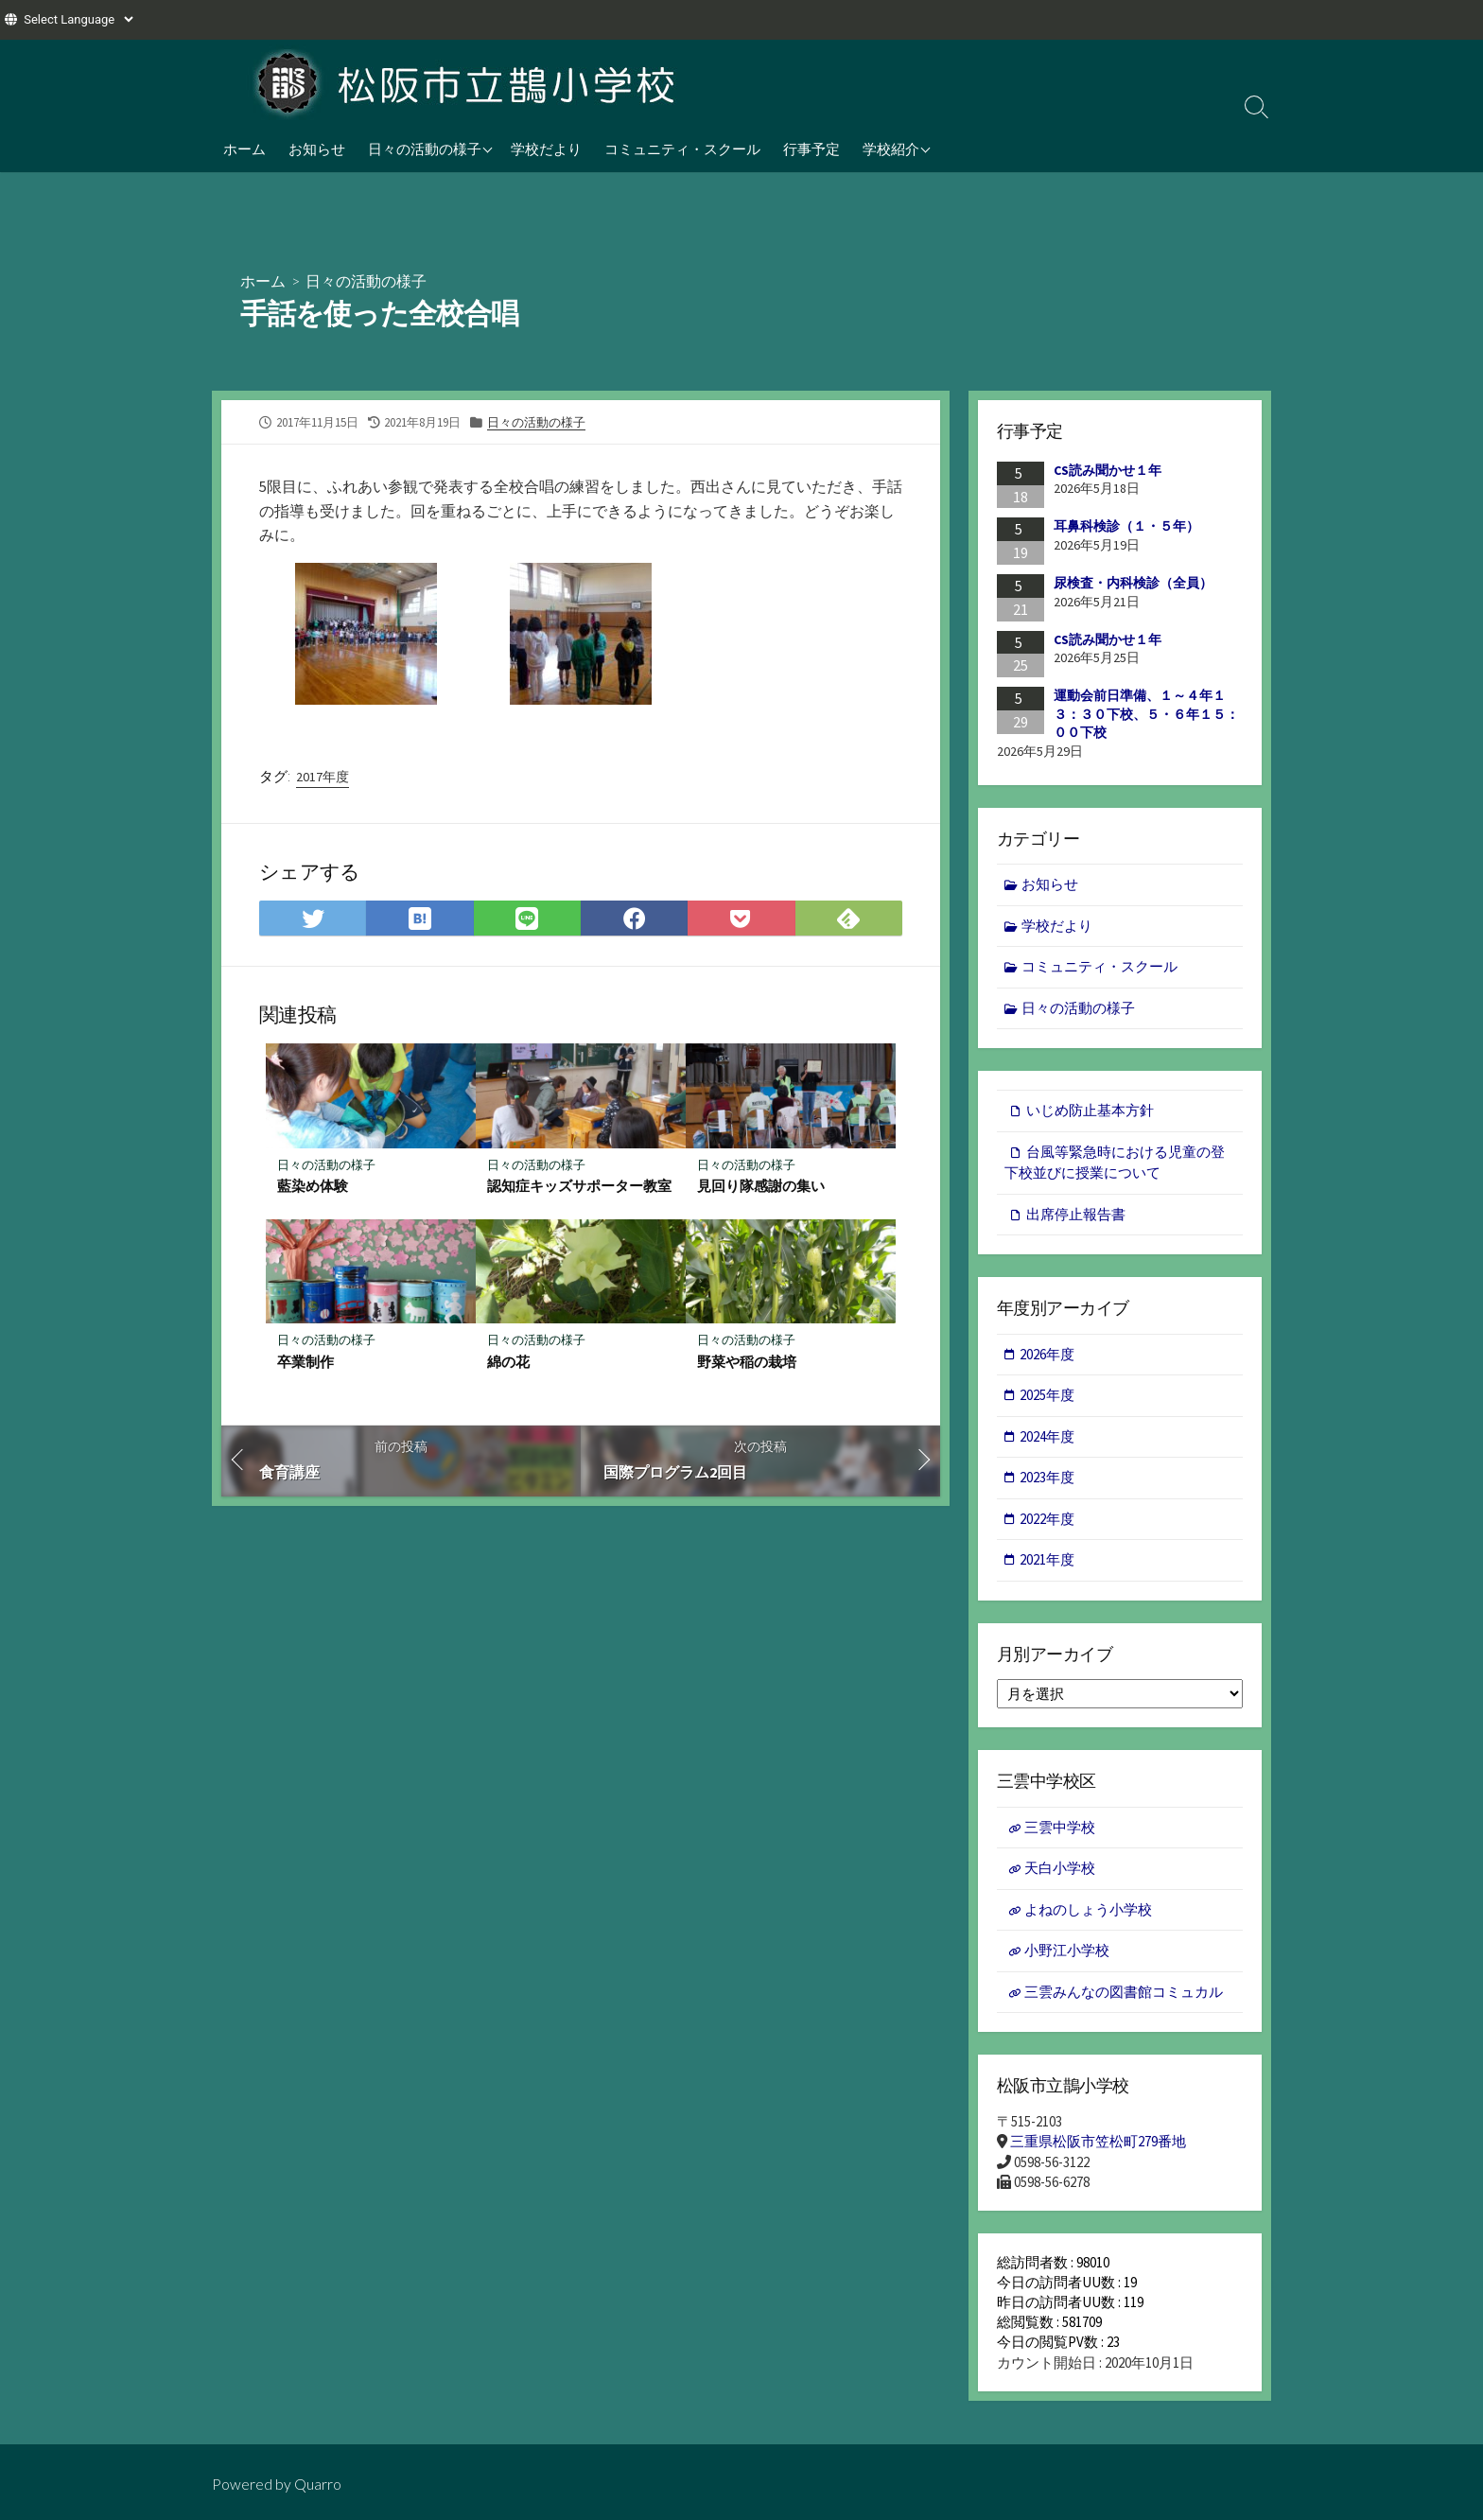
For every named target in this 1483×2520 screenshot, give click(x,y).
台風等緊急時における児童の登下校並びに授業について (1114, 1162)
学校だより (546, 148)
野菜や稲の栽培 (746, 1363)
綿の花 (508, 1363)
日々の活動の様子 (424, 148)
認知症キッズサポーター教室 (579, 1187)
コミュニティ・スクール (682, 148)
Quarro (317, 2484)
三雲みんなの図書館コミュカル (1123, 1994)
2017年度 (322, 776)
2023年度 (1048, 1478)
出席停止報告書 (1075, 1214)
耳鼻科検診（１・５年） (1126, 525)
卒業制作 (305, 1363)
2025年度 (1048, 1396)
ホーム (244, 148)
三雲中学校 (1059, 1828)
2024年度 (1048, 1437)
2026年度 (1048, 1355)
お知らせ (316, 148)
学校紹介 (891, 148)
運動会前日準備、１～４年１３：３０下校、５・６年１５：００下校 (1146, 714)
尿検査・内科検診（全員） (1133, 582)
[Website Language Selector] (78, 19)
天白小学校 (1059, 1870)
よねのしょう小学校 (1088, 1910)
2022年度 (1048, 1520)
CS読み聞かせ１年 (1107, 470)
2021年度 (1048, 1560)
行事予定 (811, 148)
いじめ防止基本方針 (1090, 1111)
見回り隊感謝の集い (761, 1187)
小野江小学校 (1066, 1952)
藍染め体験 (312, 1187)
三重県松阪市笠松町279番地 (1098, 2143)
